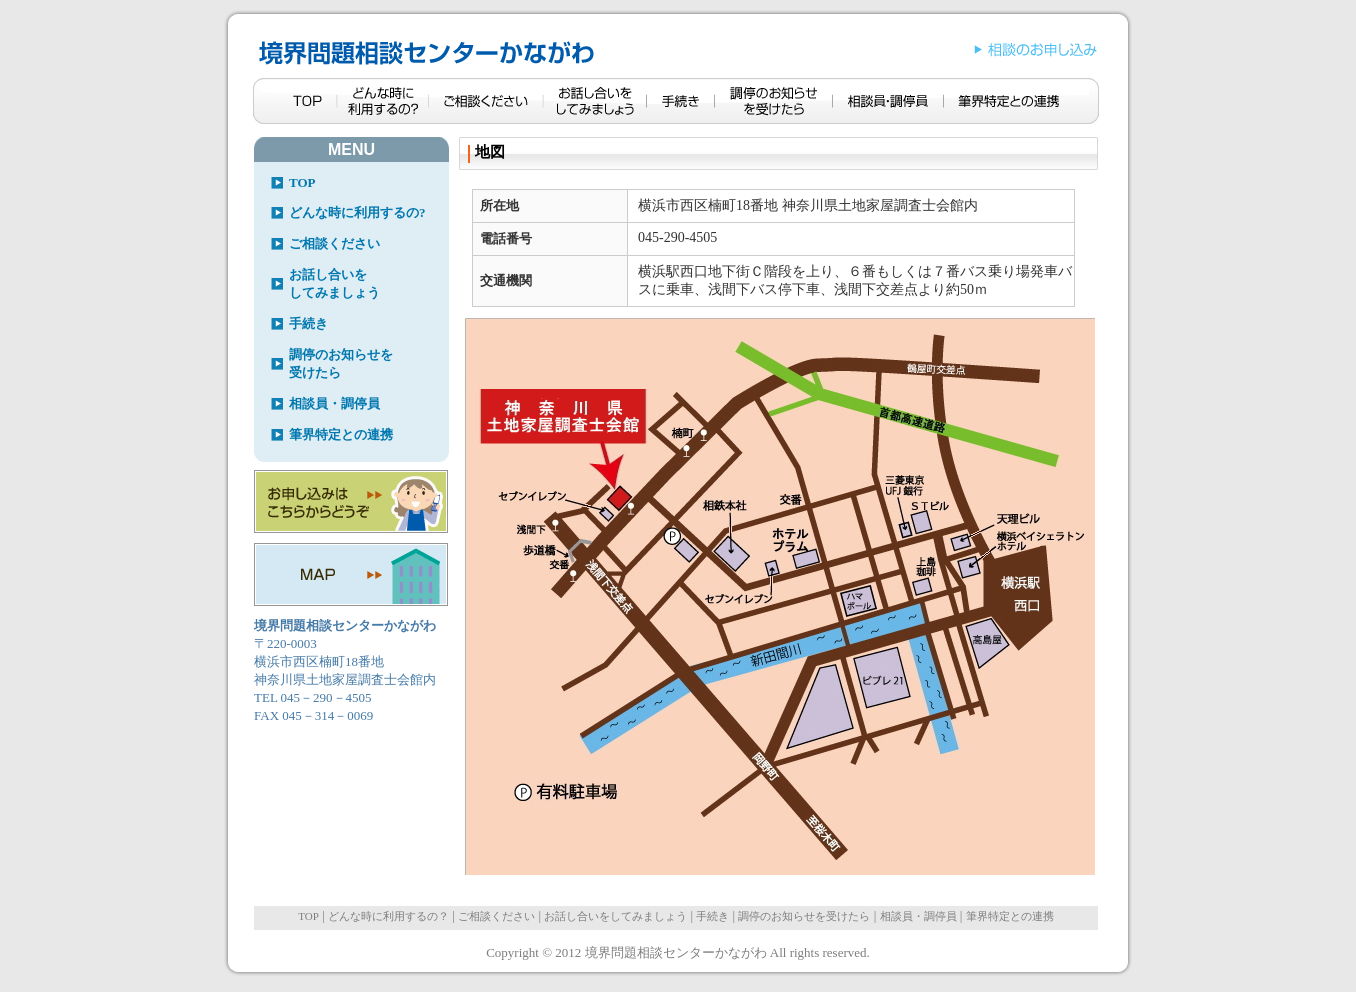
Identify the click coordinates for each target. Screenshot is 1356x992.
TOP (302, 182)
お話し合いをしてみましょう (334, 283)
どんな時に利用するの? (357, 212)
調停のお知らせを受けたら (341, 363)
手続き (308, 323)
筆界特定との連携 (341, 434)
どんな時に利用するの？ (388, 916)
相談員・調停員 (334, 403)
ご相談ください (334, 243)
